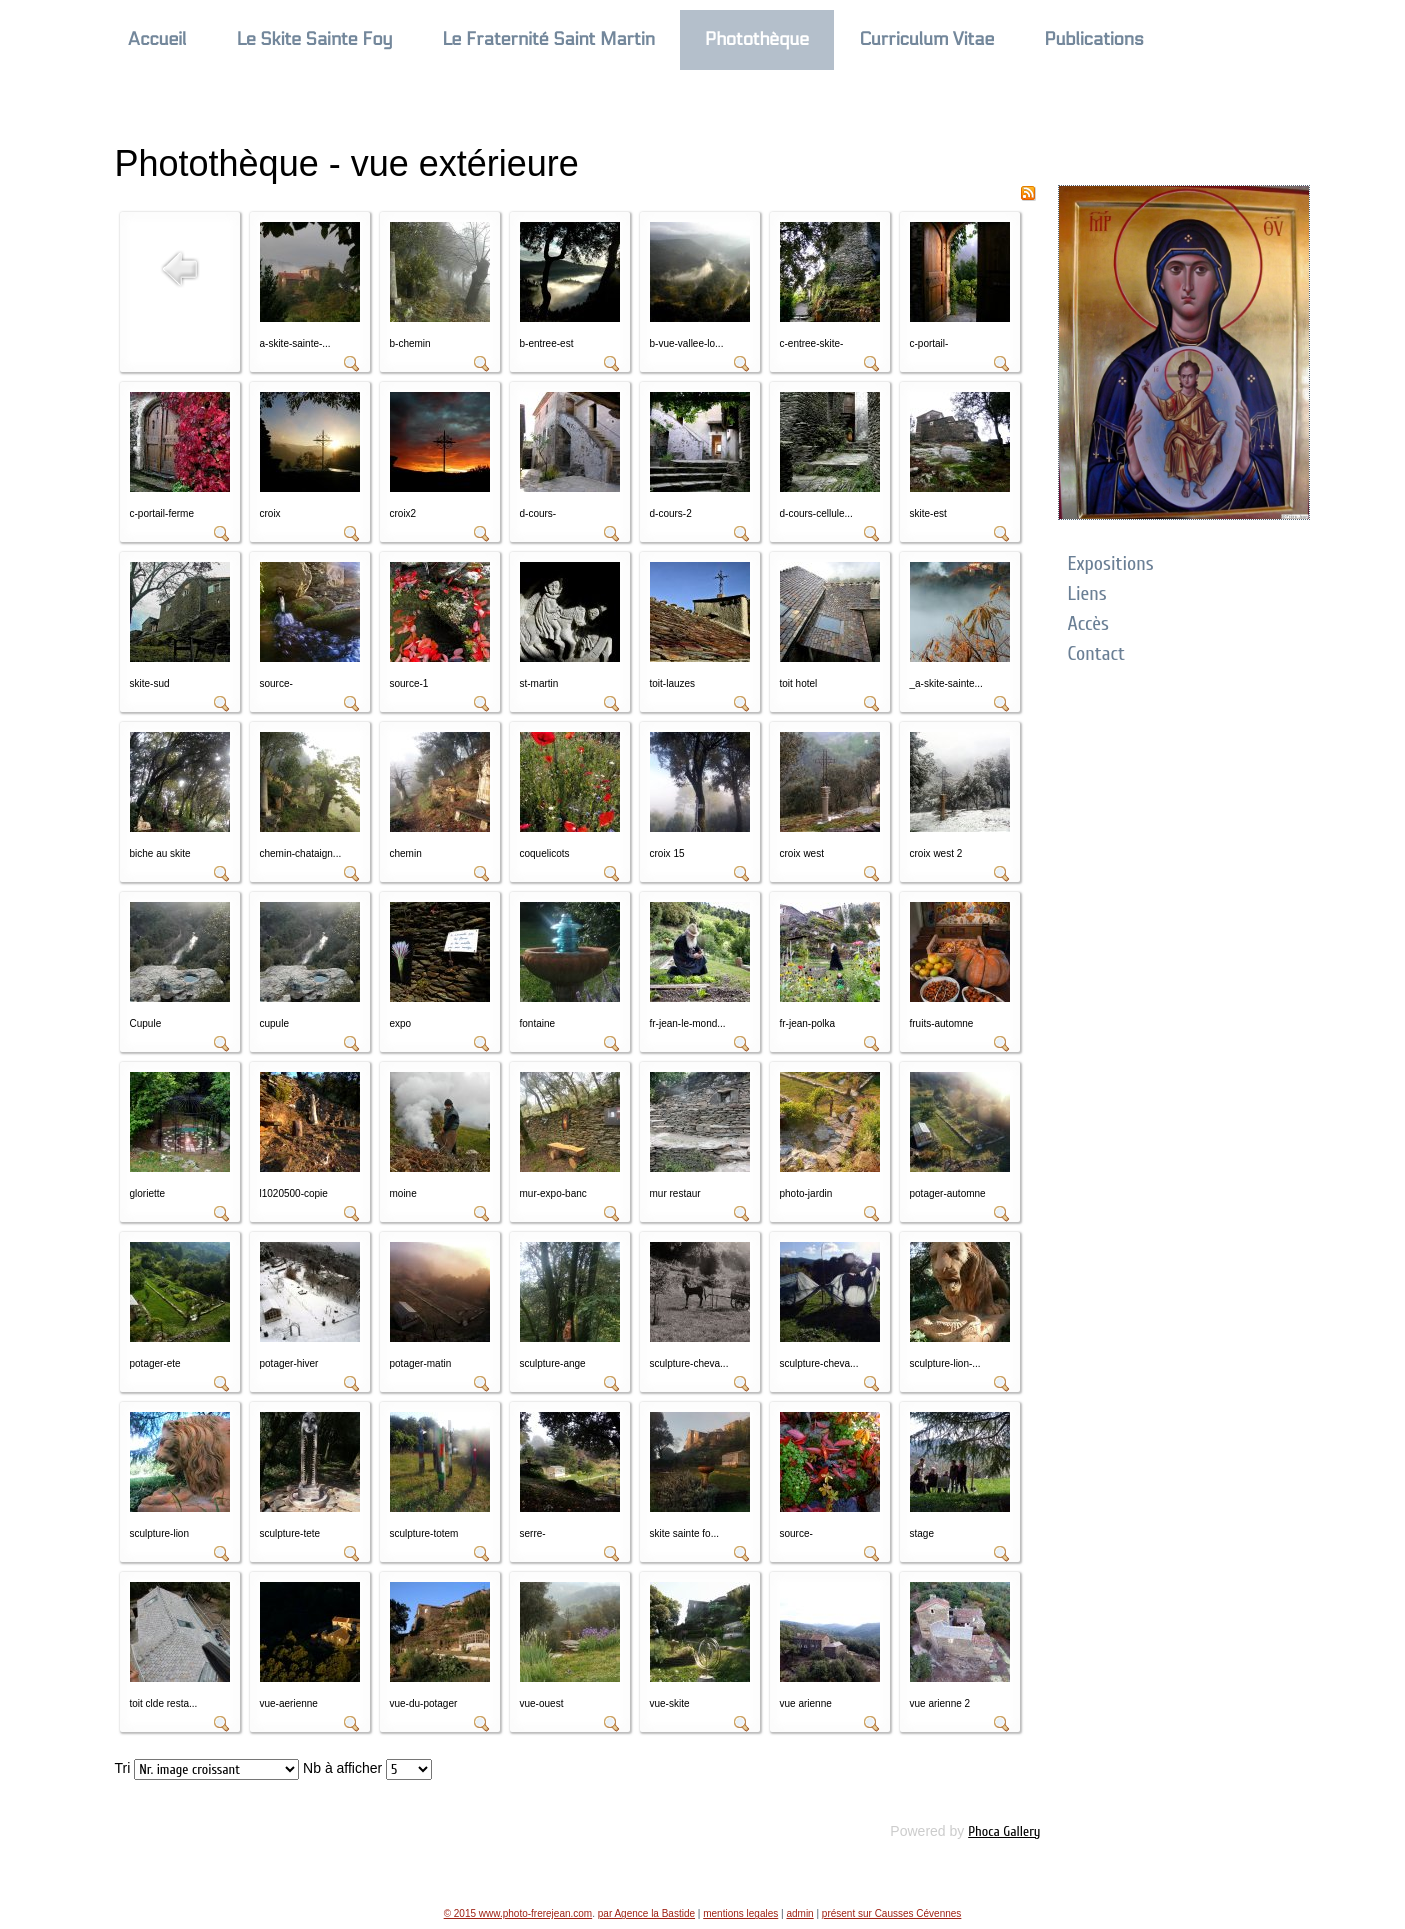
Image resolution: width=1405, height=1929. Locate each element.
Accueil (157, 39)
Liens (1087, 593)
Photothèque (757, 39)
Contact (1096, 653)
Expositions (1111, 563)
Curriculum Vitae (926, 39)
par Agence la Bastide (646, 1913)
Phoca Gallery (1004, 1831)
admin (799, 1913)
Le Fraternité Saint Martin (548, 39)
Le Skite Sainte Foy (315, 39)
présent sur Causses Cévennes (892, 1913)
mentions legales (740, 1913)
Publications (1093, 39)
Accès (1089, 623)
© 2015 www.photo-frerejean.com (518, 1913)
